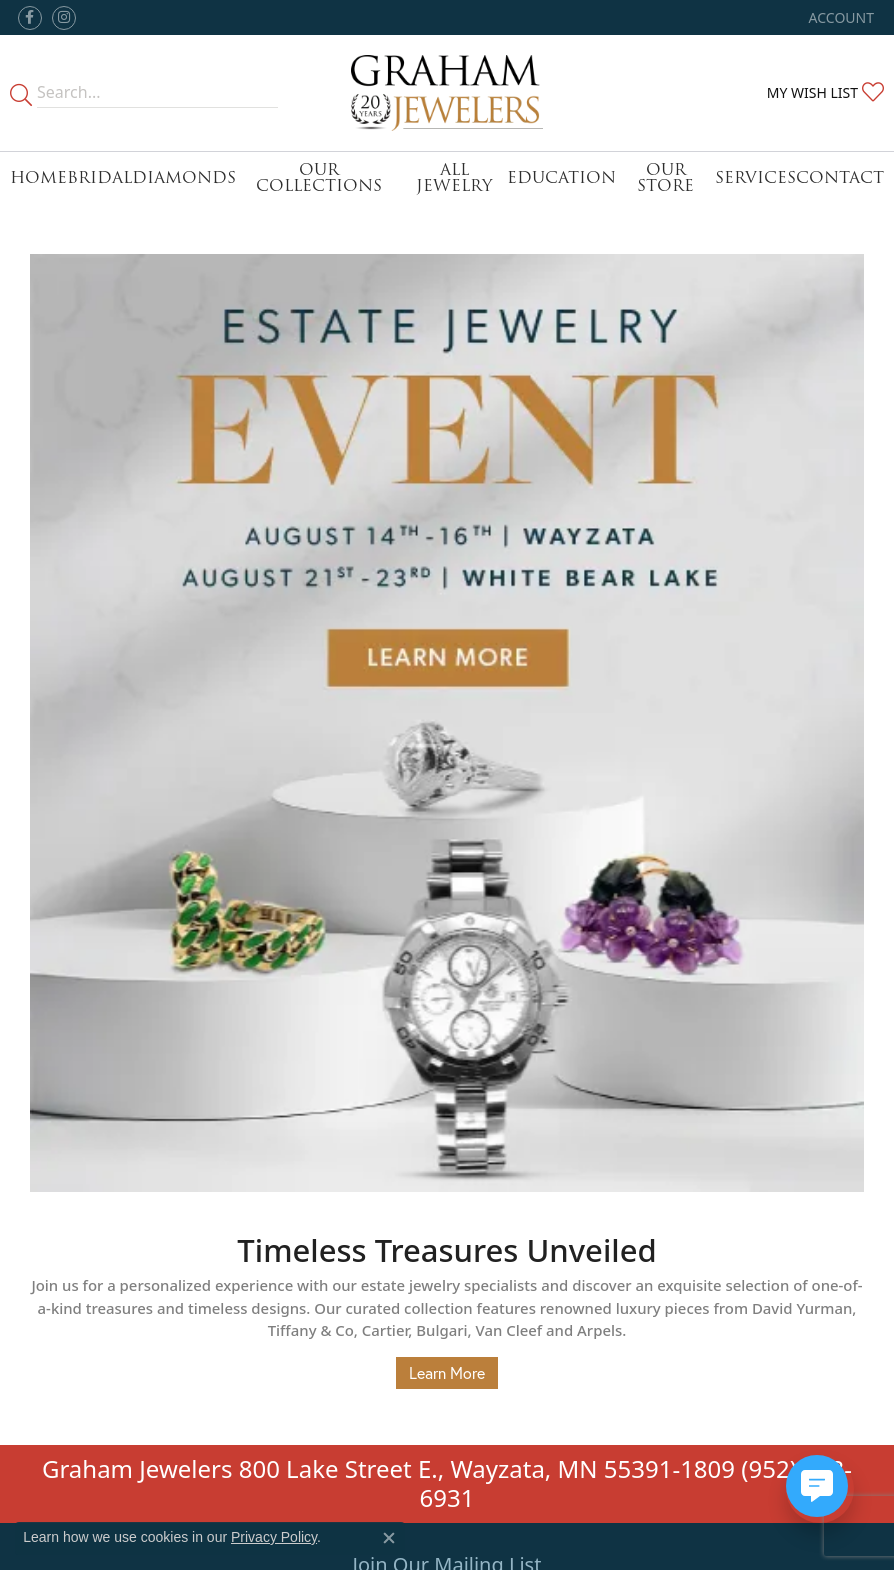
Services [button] (755, 177)
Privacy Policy (274, 1537)
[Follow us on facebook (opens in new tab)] (30, 18)
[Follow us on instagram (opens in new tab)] (64, 18)
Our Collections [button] (319, 177)
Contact (840, 177)
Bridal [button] (99, 177)
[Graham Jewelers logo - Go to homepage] (446, 93)
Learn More (447, 1372)
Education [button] (561, 177)
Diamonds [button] (184, 177)
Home (38, 177)
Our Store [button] (665, 177)
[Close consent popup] (389, 1538)
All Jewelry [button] (454, 177)
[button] (839, 17)
